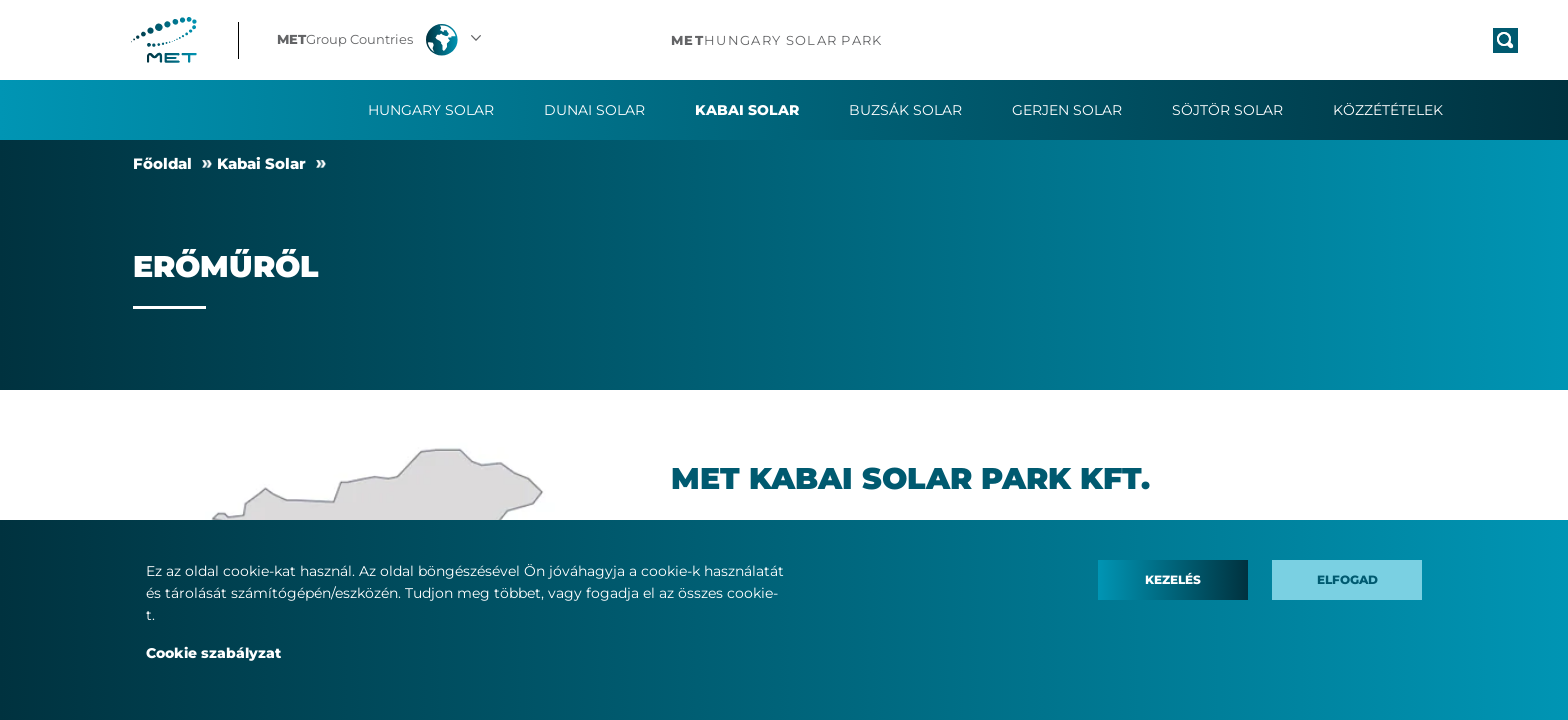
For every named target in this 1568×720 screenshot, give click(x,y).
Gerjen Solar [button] (1067, 110)
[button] (381, 40)
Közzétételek (1388, 110)
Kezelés (1173, 579)
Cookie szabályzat (213, 653)
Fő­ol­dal (162, 163)
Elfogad (1347, 579)
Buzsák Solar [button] (905, 110)
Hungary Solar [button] (431, 110)
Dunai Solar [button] (594, 110)
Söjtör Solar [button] (1227, 110)
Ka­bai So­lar (261, 163)
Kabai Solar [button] (747, 110)
